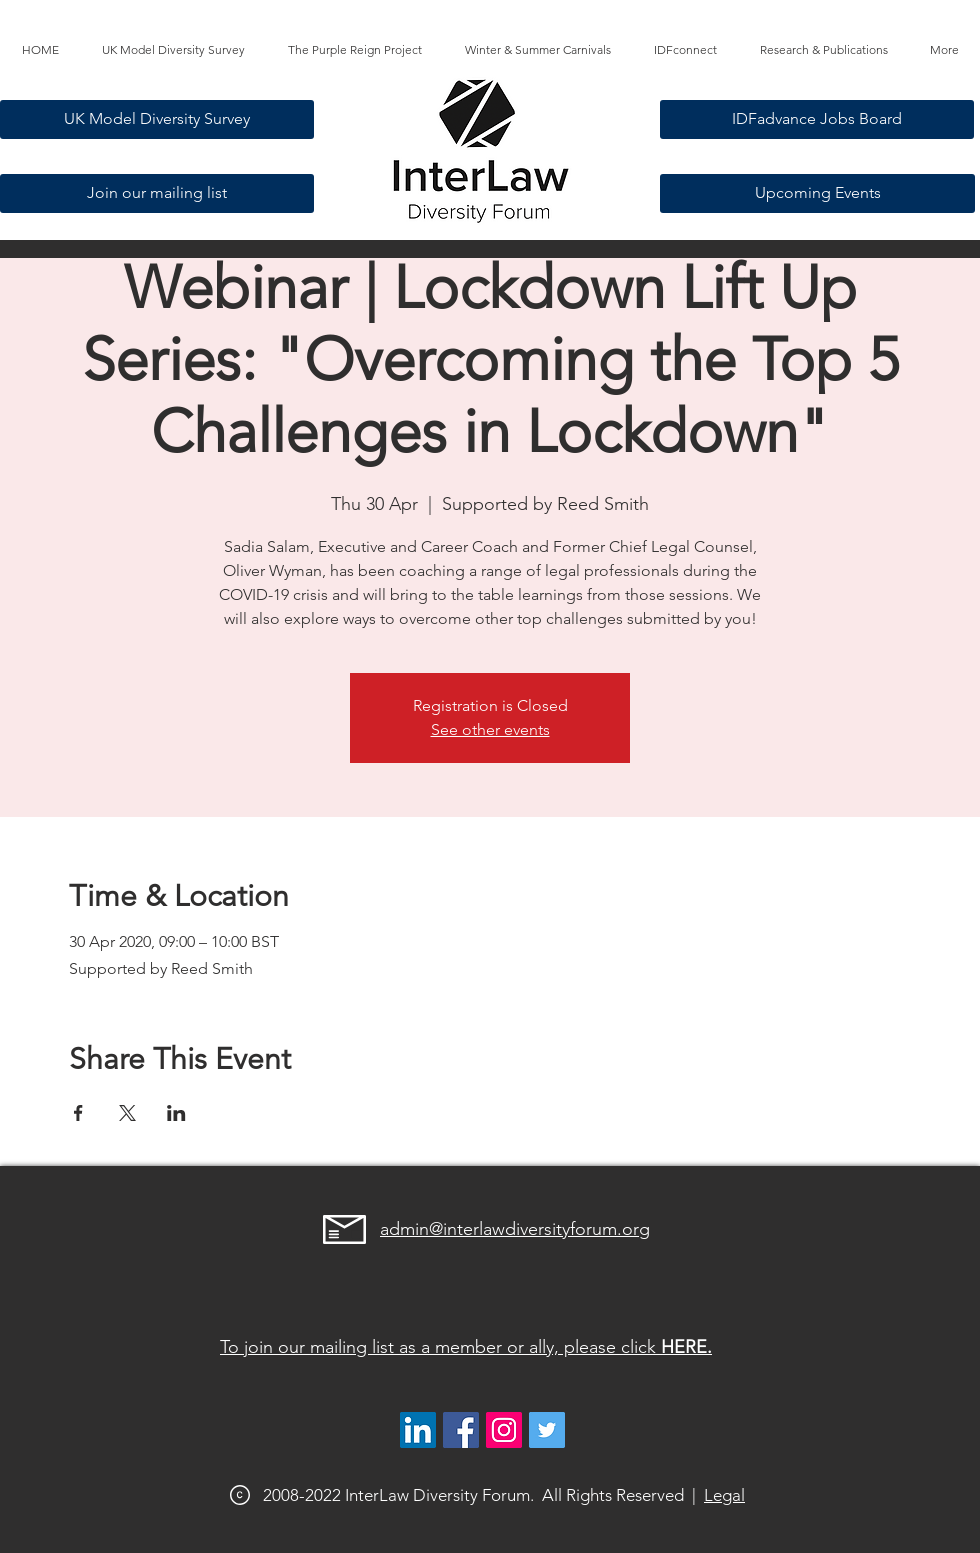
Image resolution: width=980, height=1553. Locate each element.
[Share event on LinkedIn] (176, 1113)
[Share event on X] (127, 1113)
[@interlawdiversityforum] (504, 1430)
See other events (490, 729)
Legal (724, 1495)
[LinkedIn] (418, 1430)
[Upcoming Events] (817, 193)
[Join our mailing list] (157, 193)
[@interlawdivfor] (547, 1430)
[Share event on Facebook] (78, 1113)
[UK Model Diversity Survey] (157, 119)
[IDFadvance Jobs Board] (817, 119)
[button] (354, 50)
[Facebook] (461, 1430)
